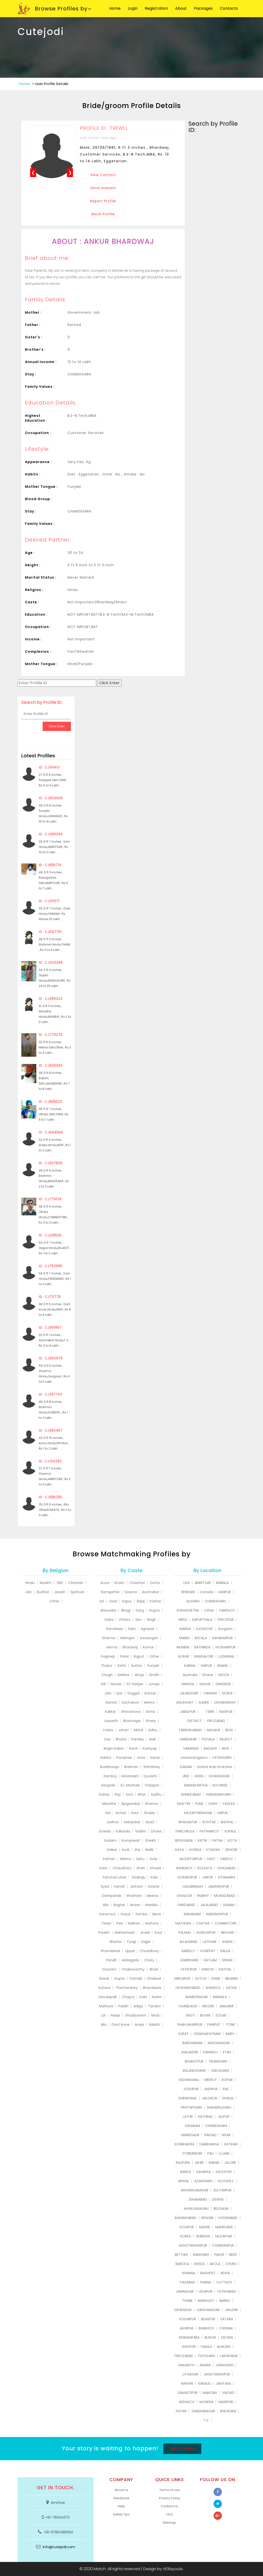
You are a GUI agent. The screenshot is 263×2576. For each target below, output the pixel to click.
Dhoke (156, 1831)
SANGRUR (223, 1684)
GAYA (179, 1849)
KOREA (185, 2236)
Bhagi (126, 1610)
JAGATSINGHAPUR (192, 2245)
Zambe (141, 1914)
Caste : (32, 602)
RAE (226, 2089)
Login (133, 8)
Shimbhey (151, 1766)
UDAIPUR (205, 2291)
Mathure (106, 2006)
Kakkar (110, 1711)
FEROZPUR (225, 1619)
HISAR (226, 2135)
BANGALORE (203, 1656)
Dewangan (149, 1638)
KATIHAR (231, 2144)
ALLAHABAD (188, 1941)
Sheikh (150, 1840)
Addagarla (130, 1960)
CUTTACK (224, 2282)
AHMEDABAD (191, 1794)
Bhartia (116, 1941)
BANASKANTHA (196, 1785)
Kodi (125, 1849)
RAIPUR (206, 1665)
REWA (225, 2273)
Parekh (104, 1932)
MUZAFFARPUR (190, 1858)
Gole (153, 1858)
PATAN (181, 2411)
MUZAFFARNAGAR (198, 1812)
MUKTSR (183, 1803)
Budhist (43, 1592)
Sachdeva (130, 1702)
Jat (101, 1601)
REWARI (207, 2217)
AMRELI (224, 2300)
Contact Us (169, 2506)
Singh (151, 1619)
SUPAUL (230, 1831)
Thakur (106, 1665)
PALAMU (184, 1932)
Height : (32, 565)
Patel (124, 1656)
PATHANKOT (209, 1831)
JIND (185, 1776)
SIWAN (227, 1960)
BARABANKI (192, 1914)
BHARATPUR (194, 2061)
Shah (141, 1868)
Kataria (104, 1987)
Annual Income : (41, 361)
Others (124, 1619)
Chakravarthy (133, 1969)
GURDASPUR (206, 1932)
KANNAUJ (210, 2052)
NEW (225, 1748)
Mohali (205, 1684)
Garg (140, 1610)
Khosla (155, 1868)
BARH (230, 2033)
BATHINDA (202, 1647)
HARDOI (226, 1858)
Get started (182, 2448)
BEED (233, 2254)
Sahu (140, 1858)
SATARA (226, 2319)
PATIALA (208, 1739)
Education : (36, 614)
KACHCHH (224, 2171)
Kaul (158, 1932)
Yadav (108, 1730)
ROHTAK (209, 1822)
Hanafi (119, 1886)
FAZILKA (229, 1803)
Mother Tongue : (41, 486)
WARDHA (203, 2236)
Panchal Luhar (114, 1877)
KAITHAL (225, 1969)
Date (103, 1868)
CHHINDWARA (216, 2125)
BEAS (229, 1730)
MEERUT (210, 2079)
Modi (155, 2015)
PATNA (217, 1840)
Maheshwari (125, 1932)
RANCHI (208, 1969)
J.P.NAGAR (190, 2374)
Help (121, 2506)
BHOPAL (227, 1822)
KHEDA (199, 2263)
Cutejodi (41, 32)
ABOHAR (227, 1932)
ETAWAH (213, 1849)
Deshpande (111, 1895)
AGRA (198, 1776)
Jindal (145, 1932)
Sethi (121, 1665)
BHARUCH (206, 2328)
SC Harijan (134, 1684)
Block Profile (103, 214)
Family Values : (40, 386)
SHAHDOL (213, 1987)
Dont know (121, 2024)
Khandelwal (110, 1950)
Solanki (153, 1886)
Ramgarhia (110, 1592)
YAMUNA (210, 1693)
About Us (121, 2490)
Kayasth (111, 1720)
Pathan (109, 1858)
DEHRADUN (183, 2309)
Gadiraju (139, 1877)
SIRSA (182, 1619)
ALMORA (223, 2346)
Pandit (111, 1960)
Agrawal (147, 1628)
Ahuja (139, 1674)
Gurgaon (225, 1628)
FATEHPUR (189, 1969)
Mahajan (127, 1638)
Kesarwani (130, 1776)
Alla (105, 1904)
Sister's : (33, 337)
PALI (210, 2153)
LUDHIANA (226, 1656)
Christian (75, 1582)
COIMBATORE (226, 1923)
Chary (149, 1960)
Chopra (128, 1996)
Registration (156, 8)
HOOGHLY (225, 2181)
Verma (111, 1647)
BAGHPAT (208, 2273)
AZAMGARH (203, 2181)
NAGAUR (213, 1730)
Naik (152, 1739)
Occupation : (38, 432)
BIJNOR (210, 2337)
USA (186, 1582)
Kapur (127, 1601)
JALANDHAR (189, 1693)
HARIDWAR (188, 1739)
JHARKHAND (189, 1960)
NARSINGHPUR (217, 1914)
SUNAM (228, 1904)
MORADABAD (224, 1895)
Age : (30, 552)
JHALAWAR (189, 2052)
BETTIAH (181, 2254)
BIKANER (231, 1978)
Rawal (104, 1978)
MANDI (184, 1638)
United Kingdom (194, 1757)
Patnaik (136, 1978)
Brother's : (35, 349)
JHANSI (227, 1941)
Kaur (135, 1812)
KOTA (232, 1840)
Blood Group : (38, 499)
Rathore (152, 1923)
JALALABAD (209, 1904)
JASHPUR (211, 2089)
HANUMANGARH (218, 1794)
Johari (123, 1730)
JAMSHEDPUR (218, 1886)
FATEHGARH (222, 1757)
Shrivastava (131, 1711)
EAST (211, 1858)
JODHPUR (191, 2089)
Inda (143, 1996)
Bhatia (121, 1739)
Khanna (151, 1803)
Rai (108, 1812)
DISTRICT (194, 1720)
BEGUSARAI (184, 1840)
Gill (103, 1684)
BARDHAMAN (192, 2043)
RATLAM (210, 1960)
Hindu (30, 1582)
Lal (103, 2015)
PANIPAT (214, 2024)
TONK (230, 2024)
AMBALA (222, 1582)
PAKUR (219, 2254)
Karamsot (107, 1914)
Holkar (112, 1849)
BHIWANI (188, 1592)
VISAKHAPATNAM (207, 2033)
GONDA (195, 1849)
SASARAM (192, 2125)
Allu (104, 2024)
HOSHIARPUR (226, 1647)
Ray (118, 1794)
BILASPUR (208, 2319)
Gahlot (105, 1757)
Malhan (134, 1923)
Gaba (109, 1619)
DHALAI (227, 2098)
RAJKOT (226, 1739)
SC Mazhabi (130, 1785)
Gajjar (146, 1941)
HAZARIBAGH (193, 1886)
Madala (151, 1904)
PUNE (199, 1803)
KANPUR (224, 1592)
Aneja (139, 2024)
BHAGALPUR (188, 1822)
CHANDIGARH (215, 1601)
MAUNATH (186, 2365)
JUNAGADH (224, 2365)
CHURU (231, 2263)
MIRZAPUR (182, 1978)
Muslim (46, 1582)
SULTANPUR (222, 2190)
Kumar (148, 1647)
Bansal (111, 1702)
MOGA (223, 1674)
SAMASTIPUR (188, 2392)
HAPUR (222, 1812)
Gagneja (108, 1656)
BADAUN (210, 1748)
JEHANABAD (197, 2199)
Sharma (108, 1638)
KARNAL (190, 1665)
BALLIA (225, 1950)
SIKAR (199, 2162)
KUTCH (200, 1978)
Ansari (135, 1904)
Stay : (30, 374)
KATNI (202, 1840)
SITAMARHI (226, 1877)
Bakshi (154, 2024)
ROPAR (227, 2079)
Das (107, 1739)
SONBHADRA (184, 2144)
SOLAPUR (186, 2227)
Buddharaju (109, 1766)
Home (115, 8)
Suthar (136, 1665)
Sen (138, 1619)
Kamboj (110, 1776)
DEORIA (227, 2337)
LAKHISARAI (229, 2355)
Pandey (138, 1739)
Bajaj (141, 1601)
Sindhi (154, 1674)
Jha (137, 1849)
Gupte (119, 1978)
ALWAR (183, 1656)
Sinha (150, 1711)
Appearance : (38, 461)
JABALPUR (187, 1711)
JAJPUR (223, 2116)
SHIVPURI (189, 2346)
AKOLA (215, 2263)
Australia (190, 1674)
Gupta (154, 1610)
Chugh (107, 1674)
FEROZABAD (183, 2355)
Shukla (149, 1812)
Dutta (155, 1582)
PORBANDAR (192, 2153)
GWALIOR (184, 1895)
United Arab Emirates (214, 1766)
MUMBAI (183, 1647)
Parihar (155, 1601)
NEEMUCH (186, 2401)
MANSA (185, 1628)
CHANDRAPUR (223, 2245)
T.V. (206, 2420)
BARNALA (220, 1996)
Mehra (149, 1702)
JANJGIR (231, 2309)
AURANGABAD (185, 2217)
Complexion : (38, 651)
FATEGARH (206, 2355)
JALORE (230, 2162)
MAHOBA (210, 2392)
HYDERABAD (228, 2217)
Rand (133, 1748)
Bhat (142, 1794)
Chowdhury (149, 1950)
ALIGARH (193, 1601)
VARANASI (191, 1748)
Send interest (103, 188)
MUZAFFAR (223, 2236)
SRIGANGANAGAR (194, 2190)
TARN (210, 1711)
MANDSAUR (190, 2135)
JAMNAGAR (185, 2291)
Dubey (104, 1794)
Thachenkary (127, 1987)
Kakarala (123, 1831)
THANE (187, 2300)
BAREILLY (188, 1950)
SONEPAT (207, 1950)
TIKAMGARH (218, 2061)
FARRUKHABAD (190, 1730)
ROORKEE (220, 1785)
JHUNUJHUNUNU (196, 2208)
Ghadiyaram (135, 2015)
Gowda (105, 1831)
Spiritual (77, 1592)
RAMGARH (201, 2254)
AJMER (204, 1702)
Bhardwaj (130, 1647)
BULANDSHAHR (194, 2070)
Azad (150, 1822)
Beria (157, 1914)
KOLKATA (204, 1868)
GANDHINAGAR (203, 2411)
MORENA (206, 2401)
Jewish (59, 1592)
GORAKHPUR (187, 1877)
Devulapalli (108, 1996)
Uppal (130, 1950)
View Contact (103, 174)
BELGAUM (221, 2208)
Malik (149, 1849)
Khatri (119, 1582)
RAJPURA (183, 2162)
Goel (113, 1601)
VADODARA (220, 2070)
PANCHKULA (185, 1831)
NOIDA (227, 1693)
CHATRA (202, 1923)
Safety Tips (121, 2514)
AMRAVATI (206, 2300)
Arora (105, 1582)
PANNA (205, 2282)
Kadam (110, 1840)
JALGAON (209, 2098)
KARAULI (204, 2383)
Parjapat (152, 1785)
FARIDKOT (227, 1610)
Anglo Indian (113, 1748)
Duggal (133, 1693)
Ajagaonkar (130, 1803)
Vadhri (140, 1831)
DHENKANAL (187, 2098)
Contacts (229, 8)
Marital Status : (40, 577)
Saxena (130, 1592)
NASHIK (204, 2227)
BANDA (185, 2171)
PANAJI (206, 2346)
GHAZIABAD (226, 1868)
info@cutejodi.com (59, 2547)
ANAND (222, 1665)
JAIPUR (207, 1877)
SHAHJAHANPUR (189, 2024)
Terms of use (169, 2490)
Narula (116, 1684)
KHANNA (188, 2273)
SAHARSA (203, 2171)
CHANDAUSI (187, 2006)
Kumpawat (131, 1840)
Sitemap (169, 2522)
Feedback (121, 2498)
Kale (154, 1877)
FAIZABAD (187, 2282)
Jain (28, 1592)
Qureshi (150, 1776)
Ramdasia (114, 1628)
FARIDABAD (186, 1904)
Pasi (119, 1923)
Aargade (108, 1785)
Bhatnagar (132, 1720)
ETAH (227, 2052)
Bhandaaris (152, 1987)
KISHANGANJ (189, 2079)
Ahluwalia (108, 1610)
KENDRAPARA (189, 2337)
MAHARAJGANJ (219, 2107)
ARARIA (205, 2365)
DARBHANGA (209, 2144)
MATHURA (183, 1923)
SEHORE (231, 1849)
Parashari (124, 1757)
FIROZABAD (216, 1720)
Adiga (138, 2006)
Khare (151, 1720)
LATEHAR (210, 1941)
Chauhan (137, 1582)
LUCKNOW (204, 1628)
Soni (129, 1794)
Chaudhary (122, 1868)
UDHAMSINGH (225, 1702)
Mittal (138, 1730)
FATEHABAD (226, 2291)
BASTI (190, 2015)
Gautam (109, 1969)
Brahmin (131, 1766)
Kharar (207, 1674)
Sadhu (156, 1794)
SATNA (231, 1987)
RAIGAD (210, 2135)
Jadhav (113, 1822)
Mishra (125, 1858)
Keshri (157, 1996)
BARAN (214, 2162)
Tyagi (131, 1941)
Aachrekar (150, 1592)
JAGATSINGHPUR (216, 2374)
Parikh (123, 2006)
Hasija (115, 2015)
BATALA (201, 1638)
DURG (213, 1803)
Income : (33, 639)
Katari (155, 1757)
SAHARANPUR (222, 1638)
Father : (32, 324)
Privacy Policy (169, 2498)
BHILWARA (228, 2411)
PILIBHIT (203, 1895)
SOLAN (221, 2015)
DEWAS (218, 2199)
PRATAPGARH (191, 2107)
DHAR (215, 1978)
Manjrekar (132, 1822)
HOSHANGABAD (188, 1987)
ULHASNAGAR (219, 1776)
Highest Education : (36, 418)
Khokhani (134, 1895)
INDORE (208, 2006)
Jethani (136, 1886)
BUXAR (205, 2015)
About (181, 8)
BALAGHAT (185, 1702)
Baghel (119, 1904)
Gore (141, 1757)
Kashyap (150, 1748)
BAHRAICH (184, 1868)
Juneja (154, 1684)
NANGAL (188, 1684)
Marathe (109, 1803)
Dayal (125, 1914)
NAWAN (187, 2383)
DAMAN (186, 1766)
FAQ (169, 2514)
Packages (203, 8)
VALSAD (228, 2392)
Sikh (60, 1582)
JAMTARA (223, 2383)
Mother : (33, 312)
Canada (206, 1592)
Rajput (139, 1656)
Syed (105, 1886)
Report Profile (103, 201)
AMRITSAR (203, 1582)
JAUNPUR (186, 2328)
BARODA (182, 2263)
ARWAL (183, 2181)
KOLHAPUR (187, 2319)
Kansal (150, 1693)
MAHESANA (224, 2227)
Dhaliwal (154, 1978)
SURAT (183, 2033)
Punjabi (153, 1665)
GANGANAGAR (208, 2309)
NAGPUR (225, 1711)
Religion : (34, 589)
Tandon (154, 2006)
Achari (121, 1812)
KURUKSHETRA (188, 1610)
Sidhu (152, 1730)
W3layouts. (173, 2569)
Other (54, 1601)
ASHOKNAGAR (219, 2043)
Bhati (154, 1969)
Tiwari (106, 1923)
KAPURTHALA (202, 1619)
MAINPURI (225, 2401)
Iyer (119, 1693)
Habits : (32, 474)
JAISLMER (226, 2006)
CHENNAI (226, 2328)
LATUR (188, 2116)
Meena (152, 1895)
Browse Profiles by (52, 9)
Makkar (124, 1674)
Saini (132, 1628)
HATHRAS (205, 2116)
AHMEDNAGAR (196, 1996)
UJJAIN (224, 2153)
